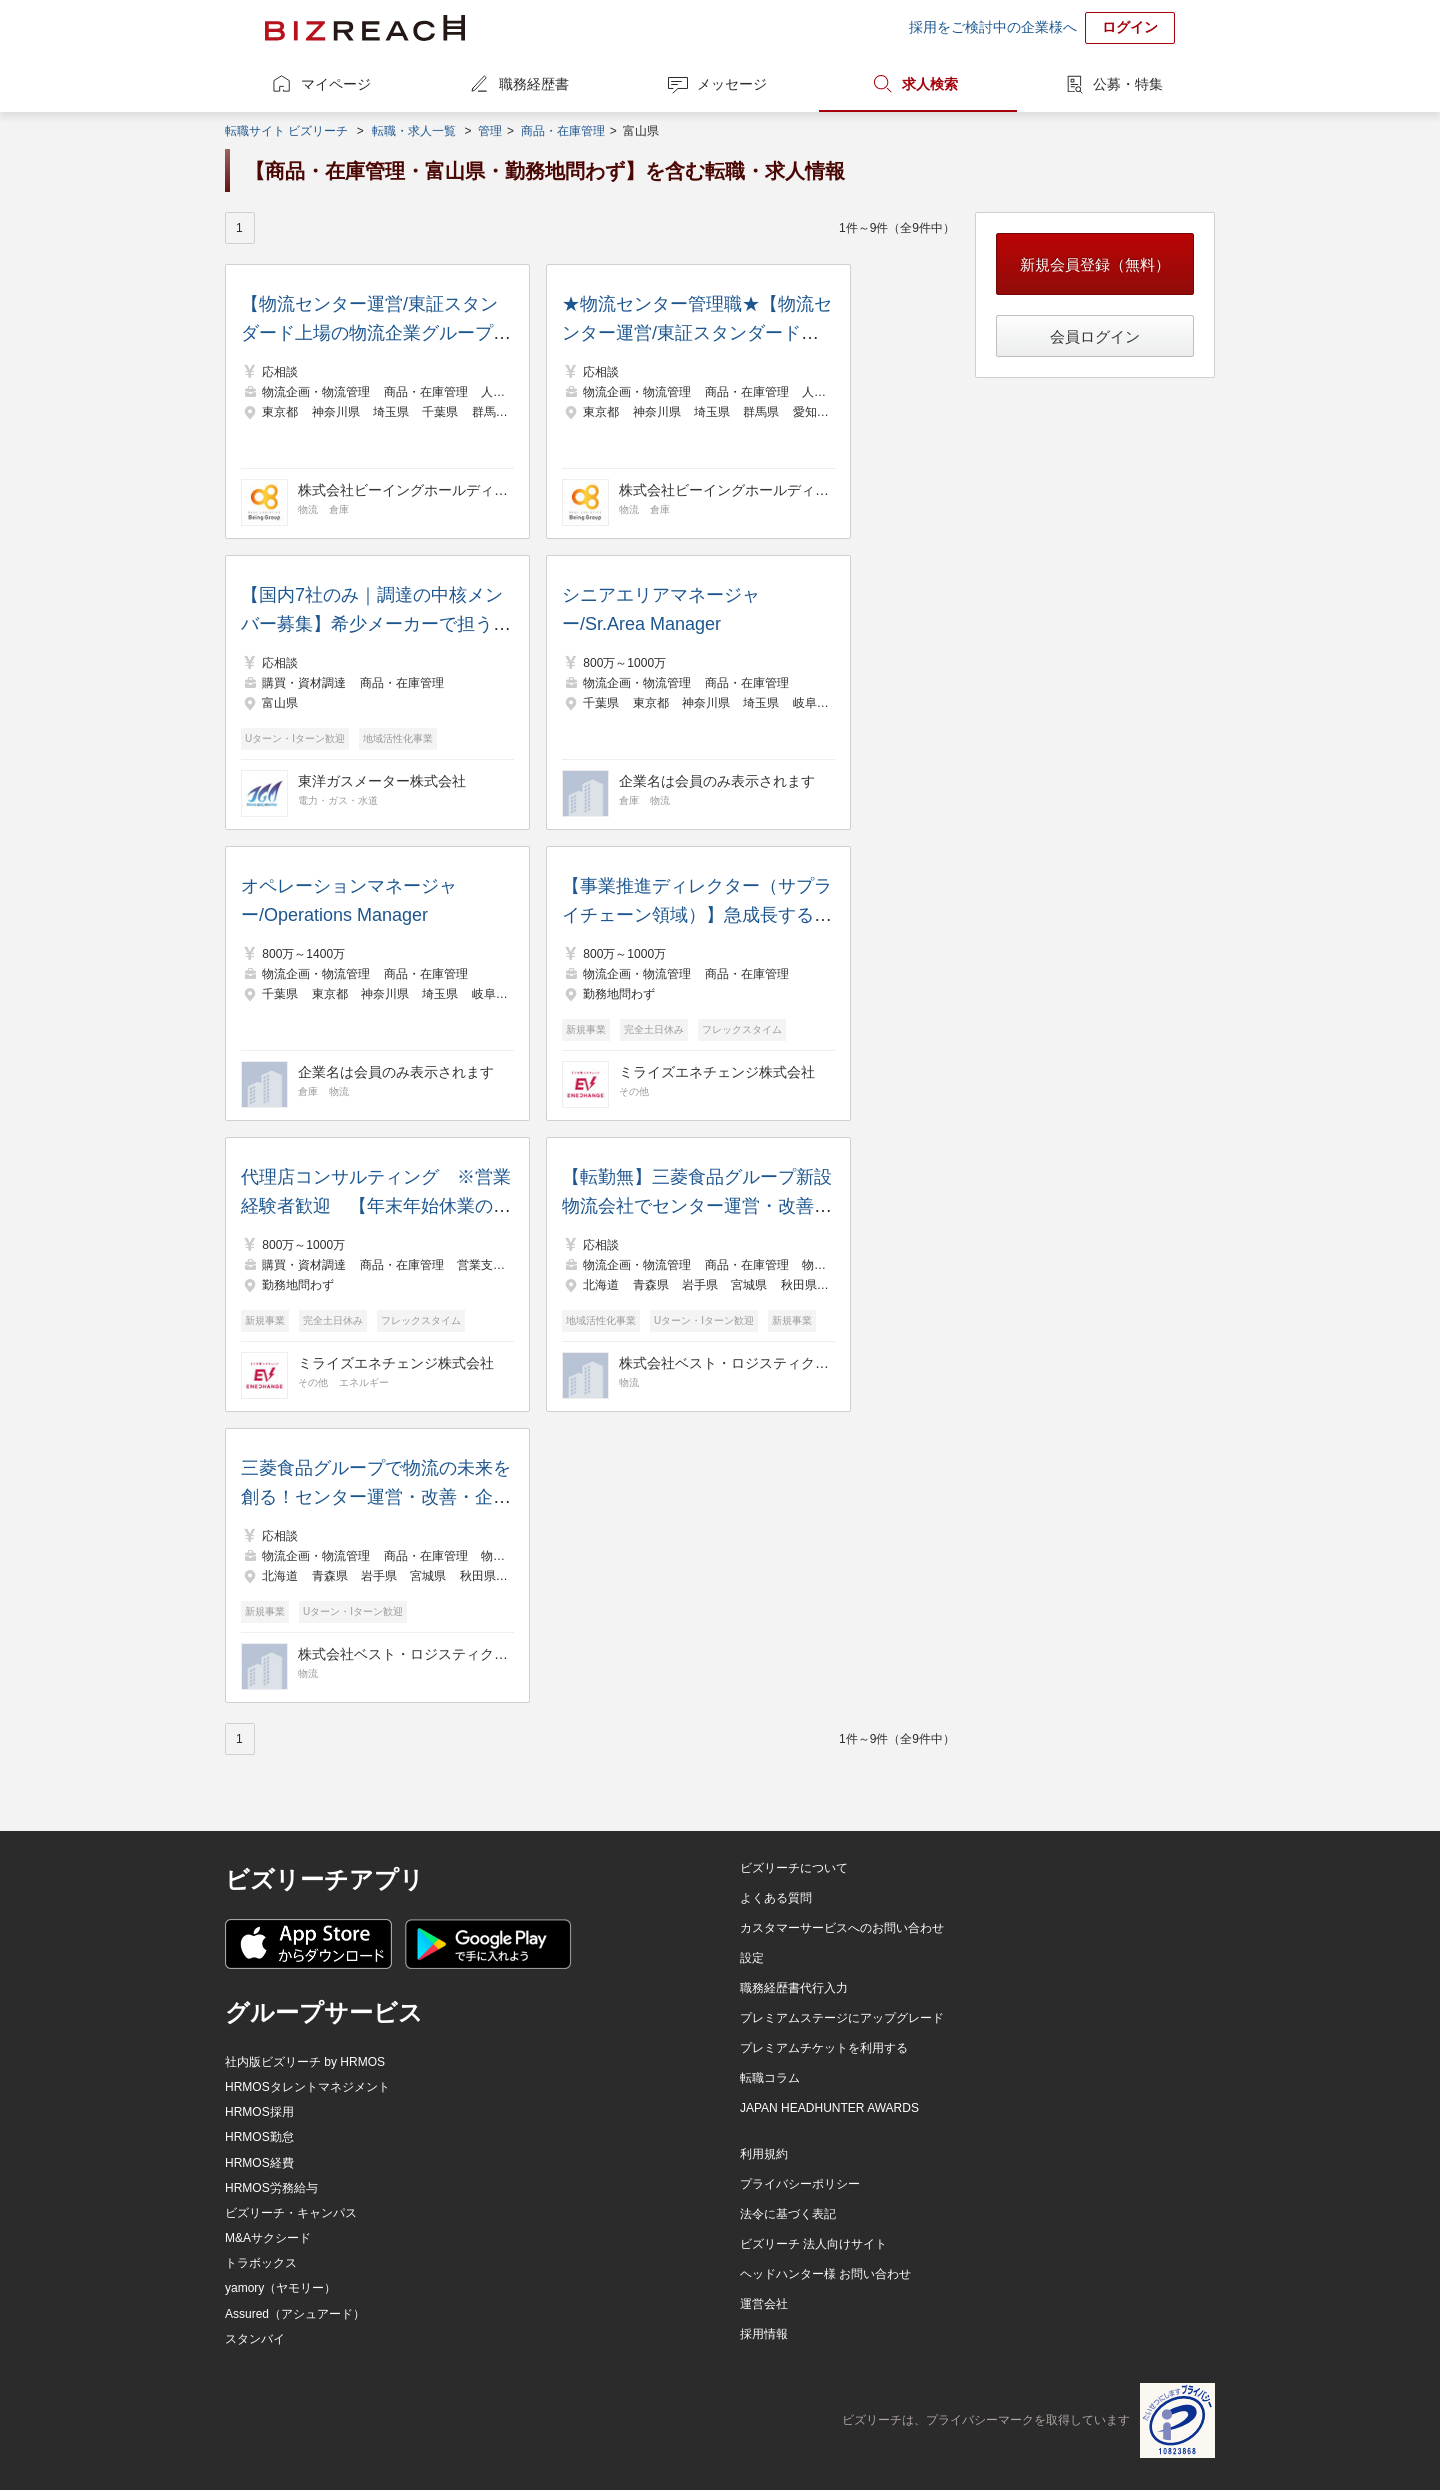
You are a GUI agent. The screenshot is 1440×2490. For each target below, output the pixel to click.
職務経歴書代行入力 (794, 1988)
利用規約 (764, 2154)
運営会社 (764, 2304)
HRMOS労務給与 (271, 2188)
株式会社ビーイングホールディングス (403, 490)
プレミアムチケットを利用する (824, 2048)
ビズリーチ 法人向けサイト (813, 2244)
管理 (490, 131)
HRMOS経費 (259, 2163)
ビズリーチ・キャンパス (291, 2213)
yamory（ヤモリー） (280, 2288)
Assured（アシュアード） (295, 2314)
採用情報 (764, 2334)
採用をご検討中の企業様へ (993, 27)
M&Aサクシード (268, 2238)
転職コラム (770, 2078)
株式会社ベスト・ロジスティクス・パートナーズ (724, 1363)
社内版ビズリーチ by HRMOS (305, 2062)
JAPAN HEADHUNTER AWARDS (829, 2108)
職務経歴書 (534, 84)
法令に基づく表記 (788, 2214)
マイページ (336, 84)
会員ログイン (1095, 336)
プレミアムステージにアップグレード (842, 2018)
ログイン (1130, 27)
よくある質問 (776, 1898)
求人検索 (930, 84)
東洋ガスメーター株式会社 (382, 781)
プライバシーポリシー (800, 2184)
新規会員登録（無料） (1095, 264)
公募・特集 (1128, 84)
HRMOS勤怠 (259, 2137)
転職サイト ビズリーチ (286, 131)
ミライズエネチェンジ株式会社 (717, 1072)
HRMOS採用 (259, 2112)
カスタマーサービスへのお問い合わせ (842, 1928)
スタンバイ (255, 2339)
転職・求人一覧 (414, 131)
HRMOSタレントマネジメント (307, 2087)
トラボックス (261, 2263)
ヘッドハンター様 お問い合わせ (825, 2274)
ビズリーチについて (794, 1868)
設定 (752, 1958)
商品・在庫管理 (563, 131)
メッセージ (732, 84)
